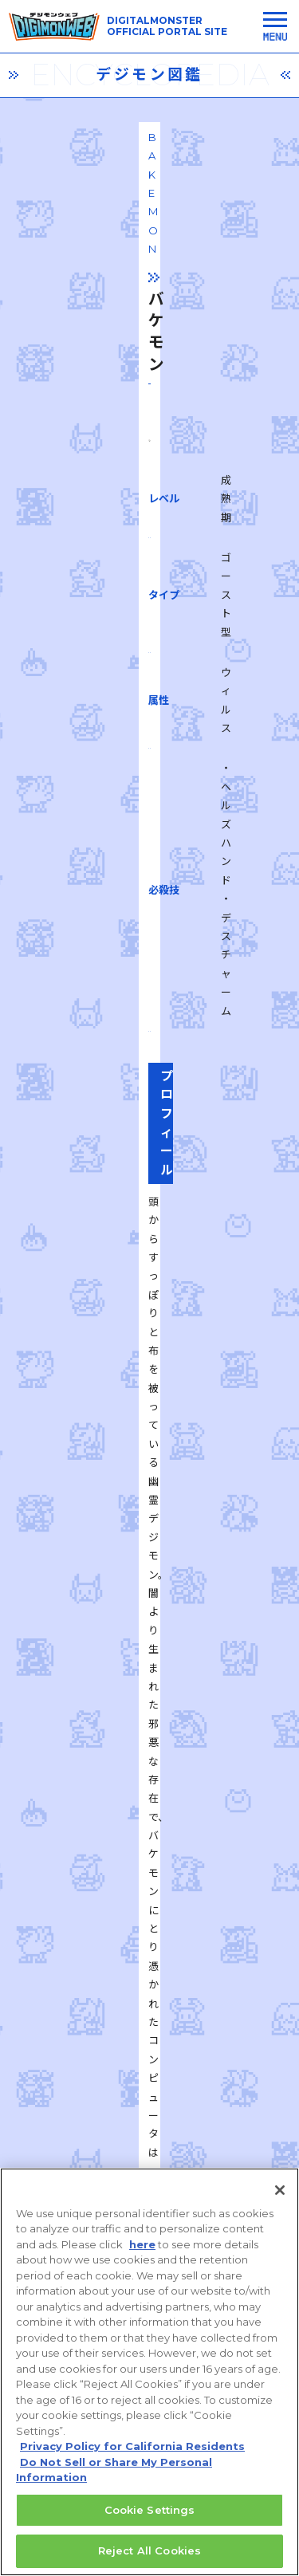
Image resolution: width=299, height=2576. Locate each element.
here (142, 2263)
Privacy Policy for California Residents (132, 2466)
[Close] (279, 2209)
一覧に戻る (150, 1844)
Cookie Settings (149, 2529)
